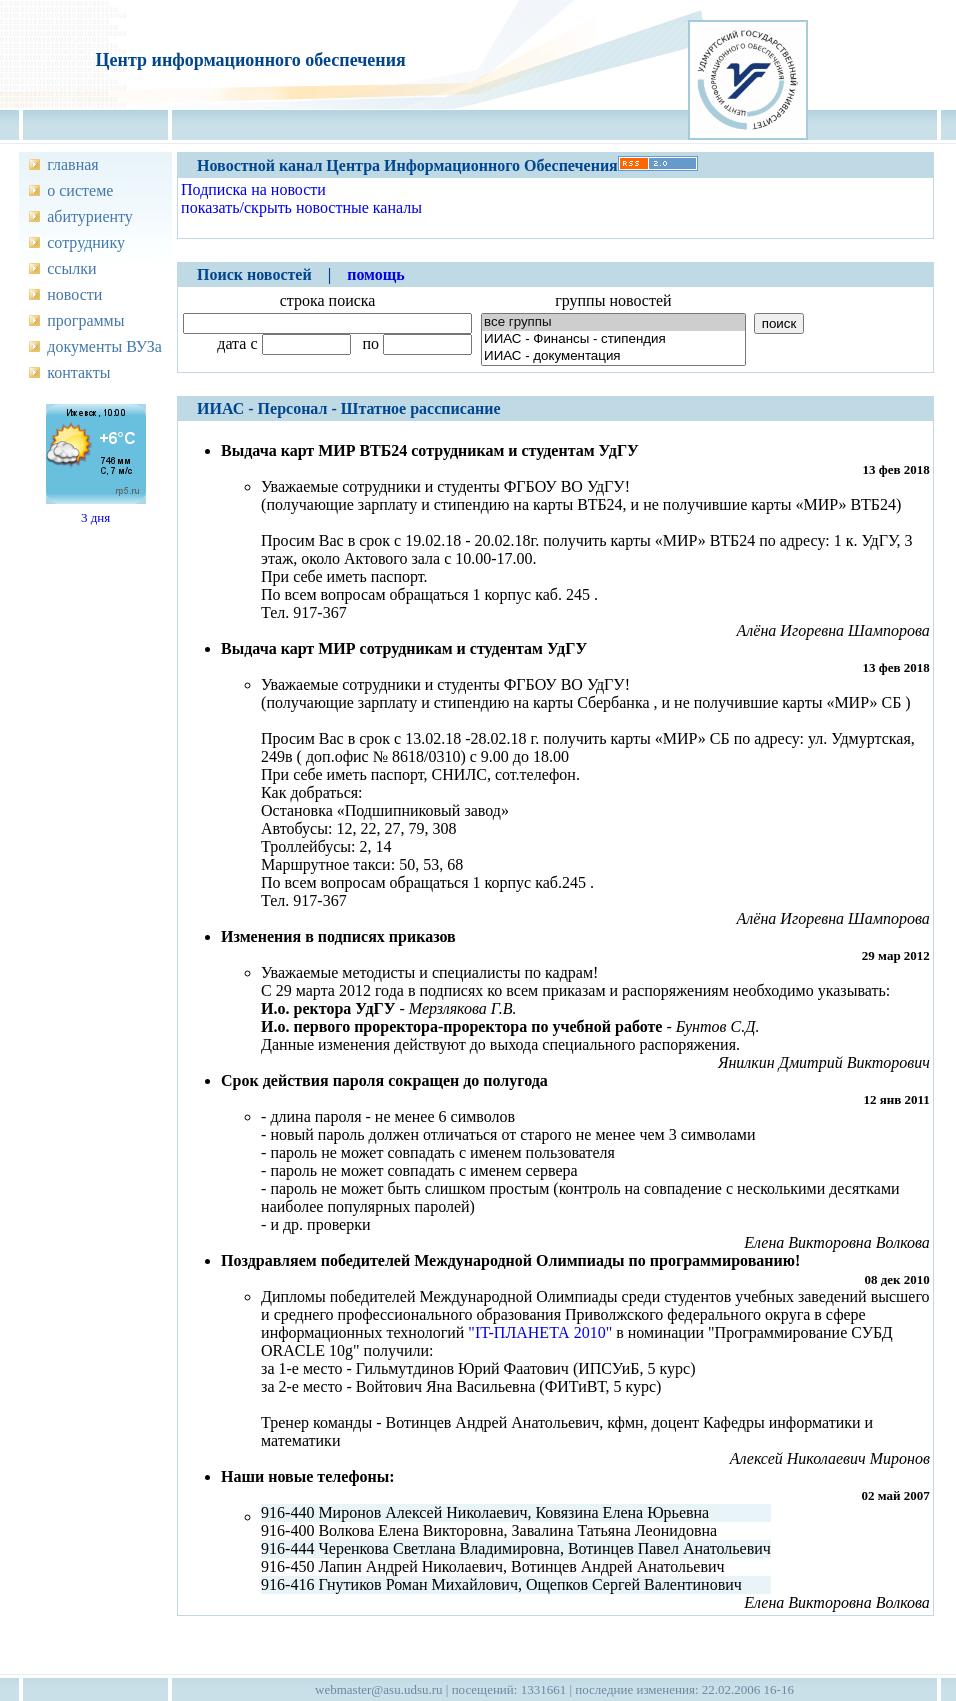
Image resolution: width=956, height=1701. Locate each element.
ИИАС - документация (613, 356)
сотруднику (86, 242)
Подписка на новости (253, 189)
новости (74, 294)
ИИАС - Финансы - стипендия (613, 339)
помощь (376, 274)
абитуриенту (90, 216)
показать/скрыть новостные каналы (301, 207)
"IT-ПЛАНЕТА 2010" (540, 1332)
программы (85, 320)
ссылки (71, 268)
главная (72, 164)
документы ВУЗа (104, 346)
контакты (78, 372)
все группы (613, 322)
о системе (80, 190)
